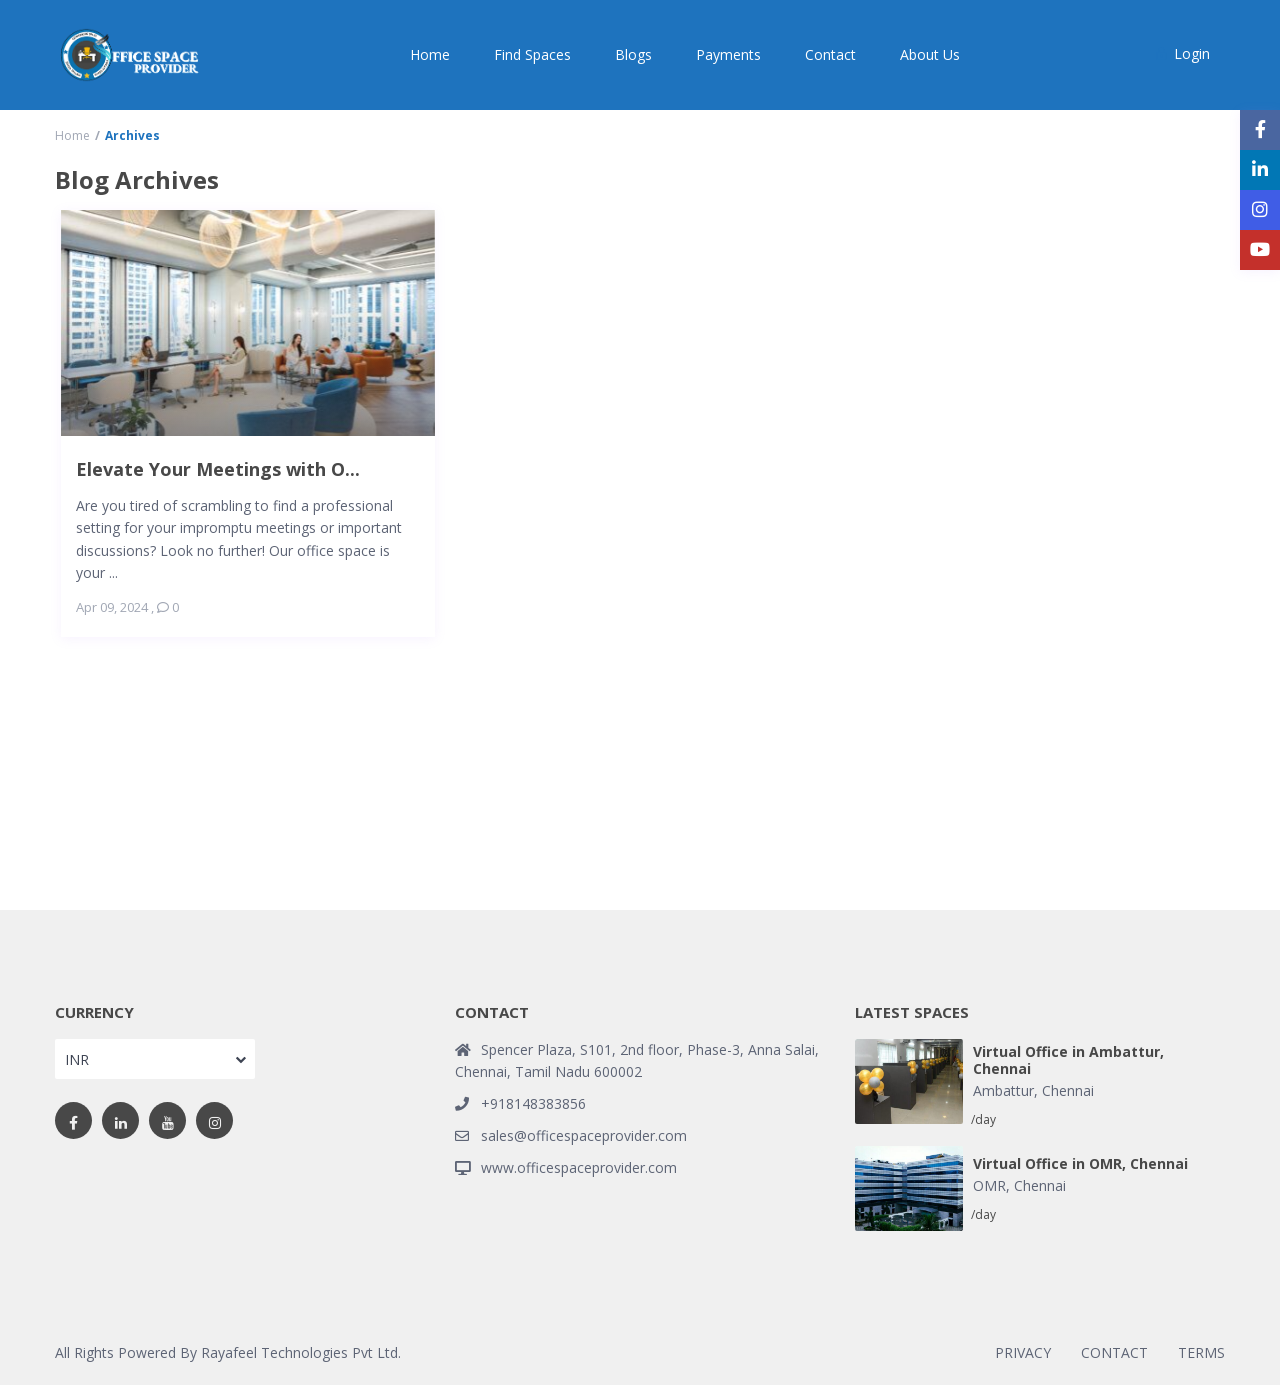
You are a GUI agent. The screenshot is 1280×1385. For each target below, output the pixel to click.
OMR (989, 1185)
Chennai (1068, 1090)
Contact (830, 54)
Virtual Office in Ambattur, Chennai (1068, 1061)
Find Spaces (532, 54)
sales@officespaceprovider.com (584, 1135)
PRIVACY (1023, 1352)
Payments (728, 54)
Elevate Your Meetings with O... (218, 468)
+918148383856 (533, 1103)
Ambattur (1003, 1090)
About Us (930, 54)
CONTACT (1114, 1352)
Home (430, 54)
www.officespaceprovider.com (579, 1167)
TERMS (1201, 1352)
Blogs (633, 54)
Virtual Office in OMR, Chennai (1080, 1164)
